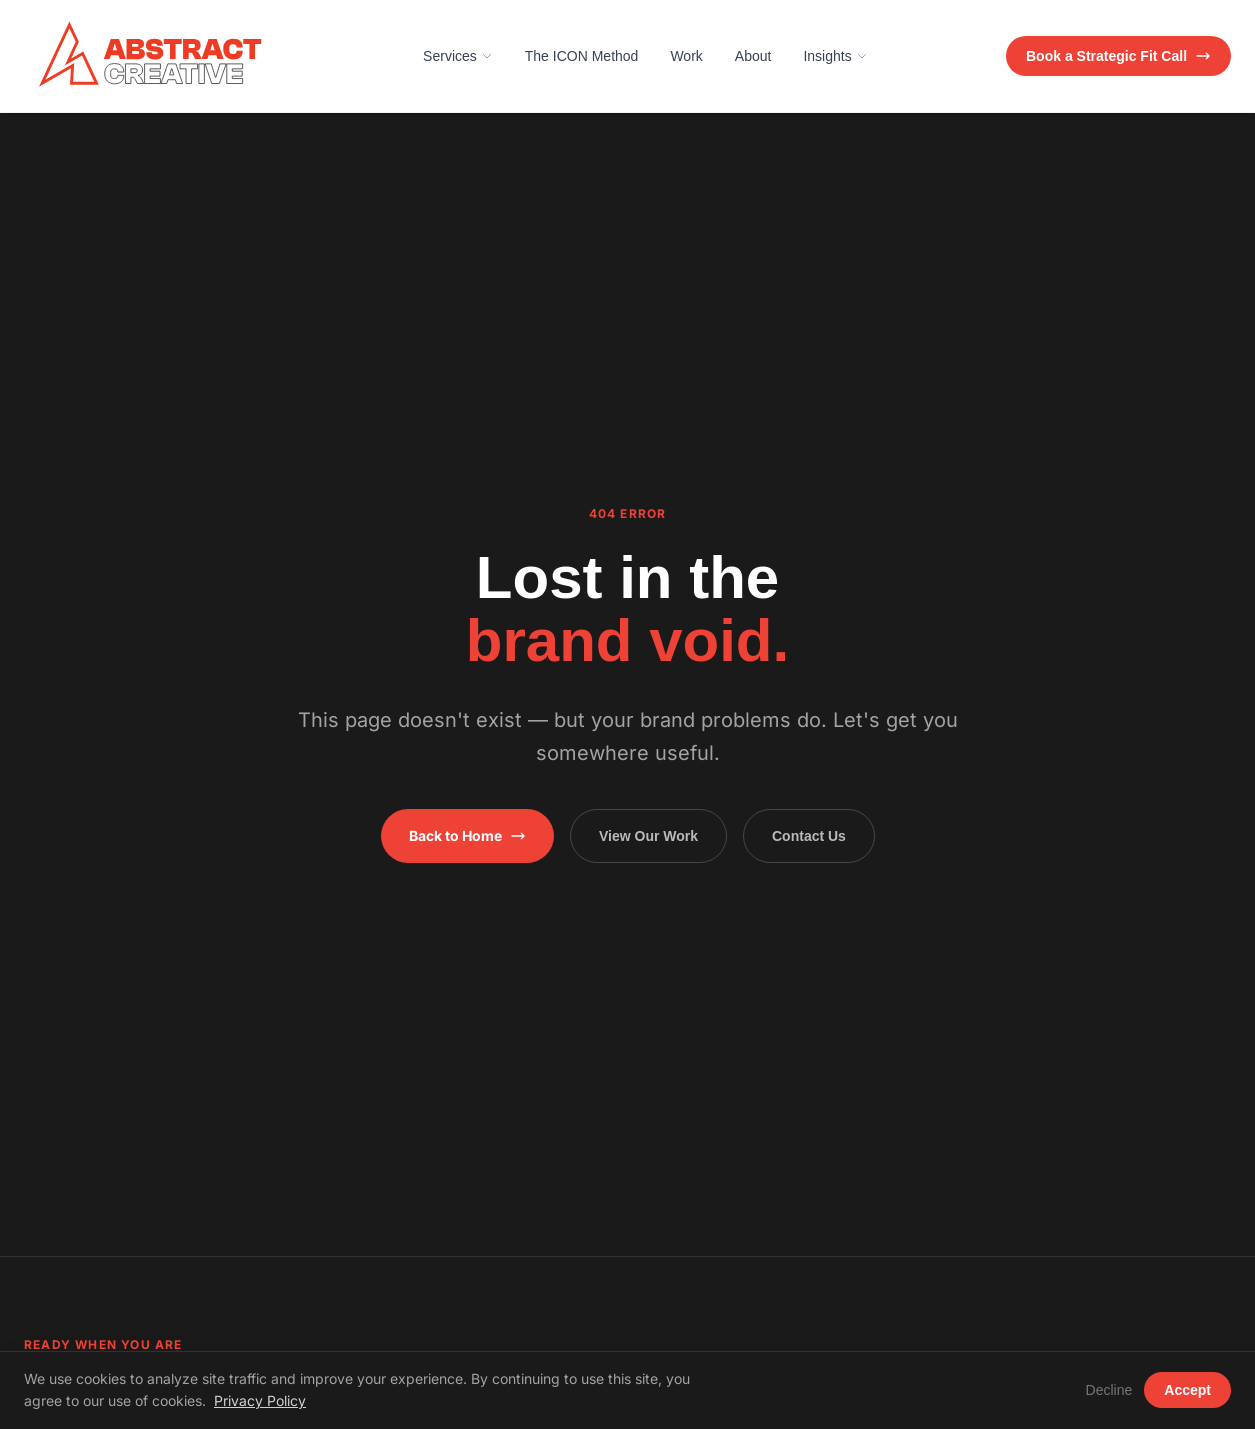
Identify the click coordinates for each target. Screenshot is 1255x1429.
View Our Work (648, 836)
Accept (1187, 1390)
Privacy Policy (260, 1400)
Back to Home (467, 835)
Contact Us (809, 836)
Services (458, 56)
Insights (835, 56)
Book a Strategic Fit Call (1118, 56)
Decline (1109, 1390)
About (753, 56)
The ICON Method (582, 56)
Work (686, 56)
